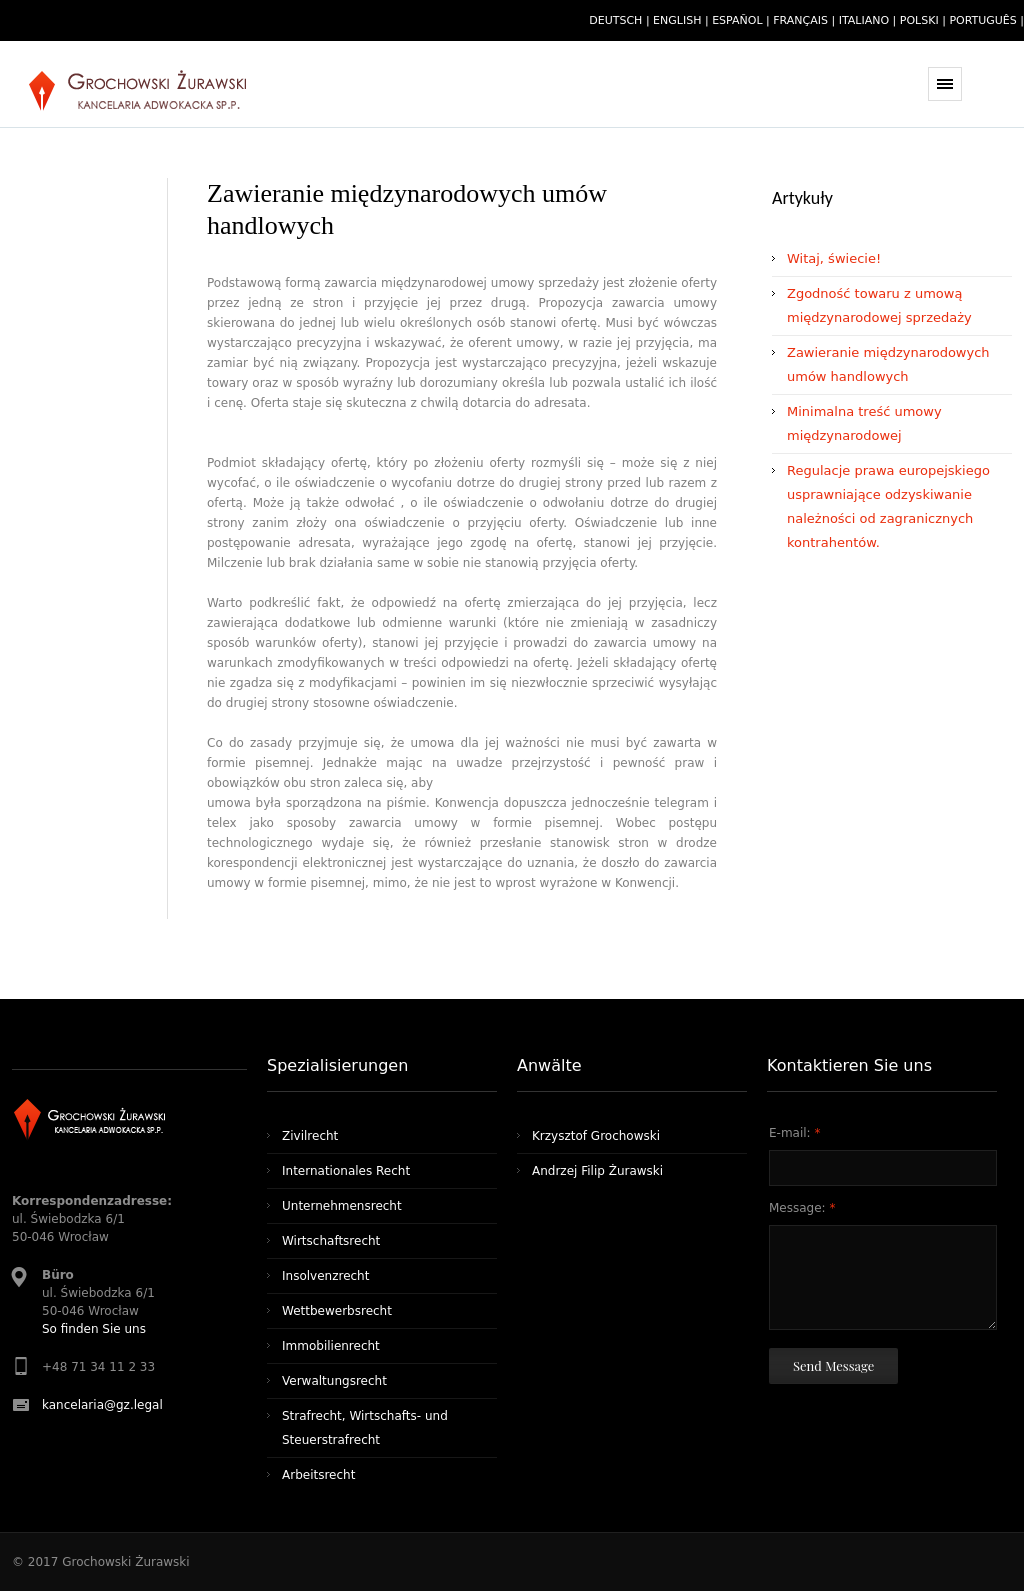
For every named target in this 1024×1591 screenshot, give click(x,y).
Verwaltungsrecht (334, 1381)
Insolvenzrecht (325, 1276)
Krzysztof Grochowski (596, 1136)
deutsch (615, 20)
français (800, 20)
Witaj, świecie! (834, 258)
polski (919, 20)
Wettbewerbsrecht (337, 1311)
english (677, 20)
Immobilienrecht (331, 1346)
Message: (802, 1208)
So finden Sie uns (94, 1329)
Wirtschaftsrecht (331, 1241)
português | (986, 20)
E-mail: (794, 1133)
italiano (864, 20)
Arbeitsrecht (318, 1475)
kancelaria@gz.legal (102, 1405)
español (737, 20)
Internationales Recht (346, 1171)
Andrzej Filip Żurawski (597, 1171)
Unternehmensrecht (342, 1206)
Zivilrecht (310, 1136)
